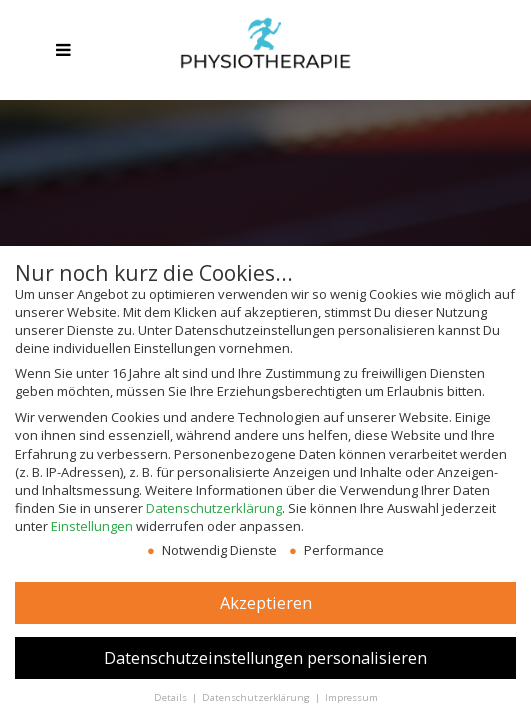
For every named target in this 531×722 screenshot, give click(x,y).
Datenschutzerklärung (214, 508)
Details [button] (172, 697)
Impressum (351, 697)
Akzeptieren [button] (266, 603)
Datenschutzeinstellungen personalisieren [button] (265, 658)
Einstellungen (92, 526)
